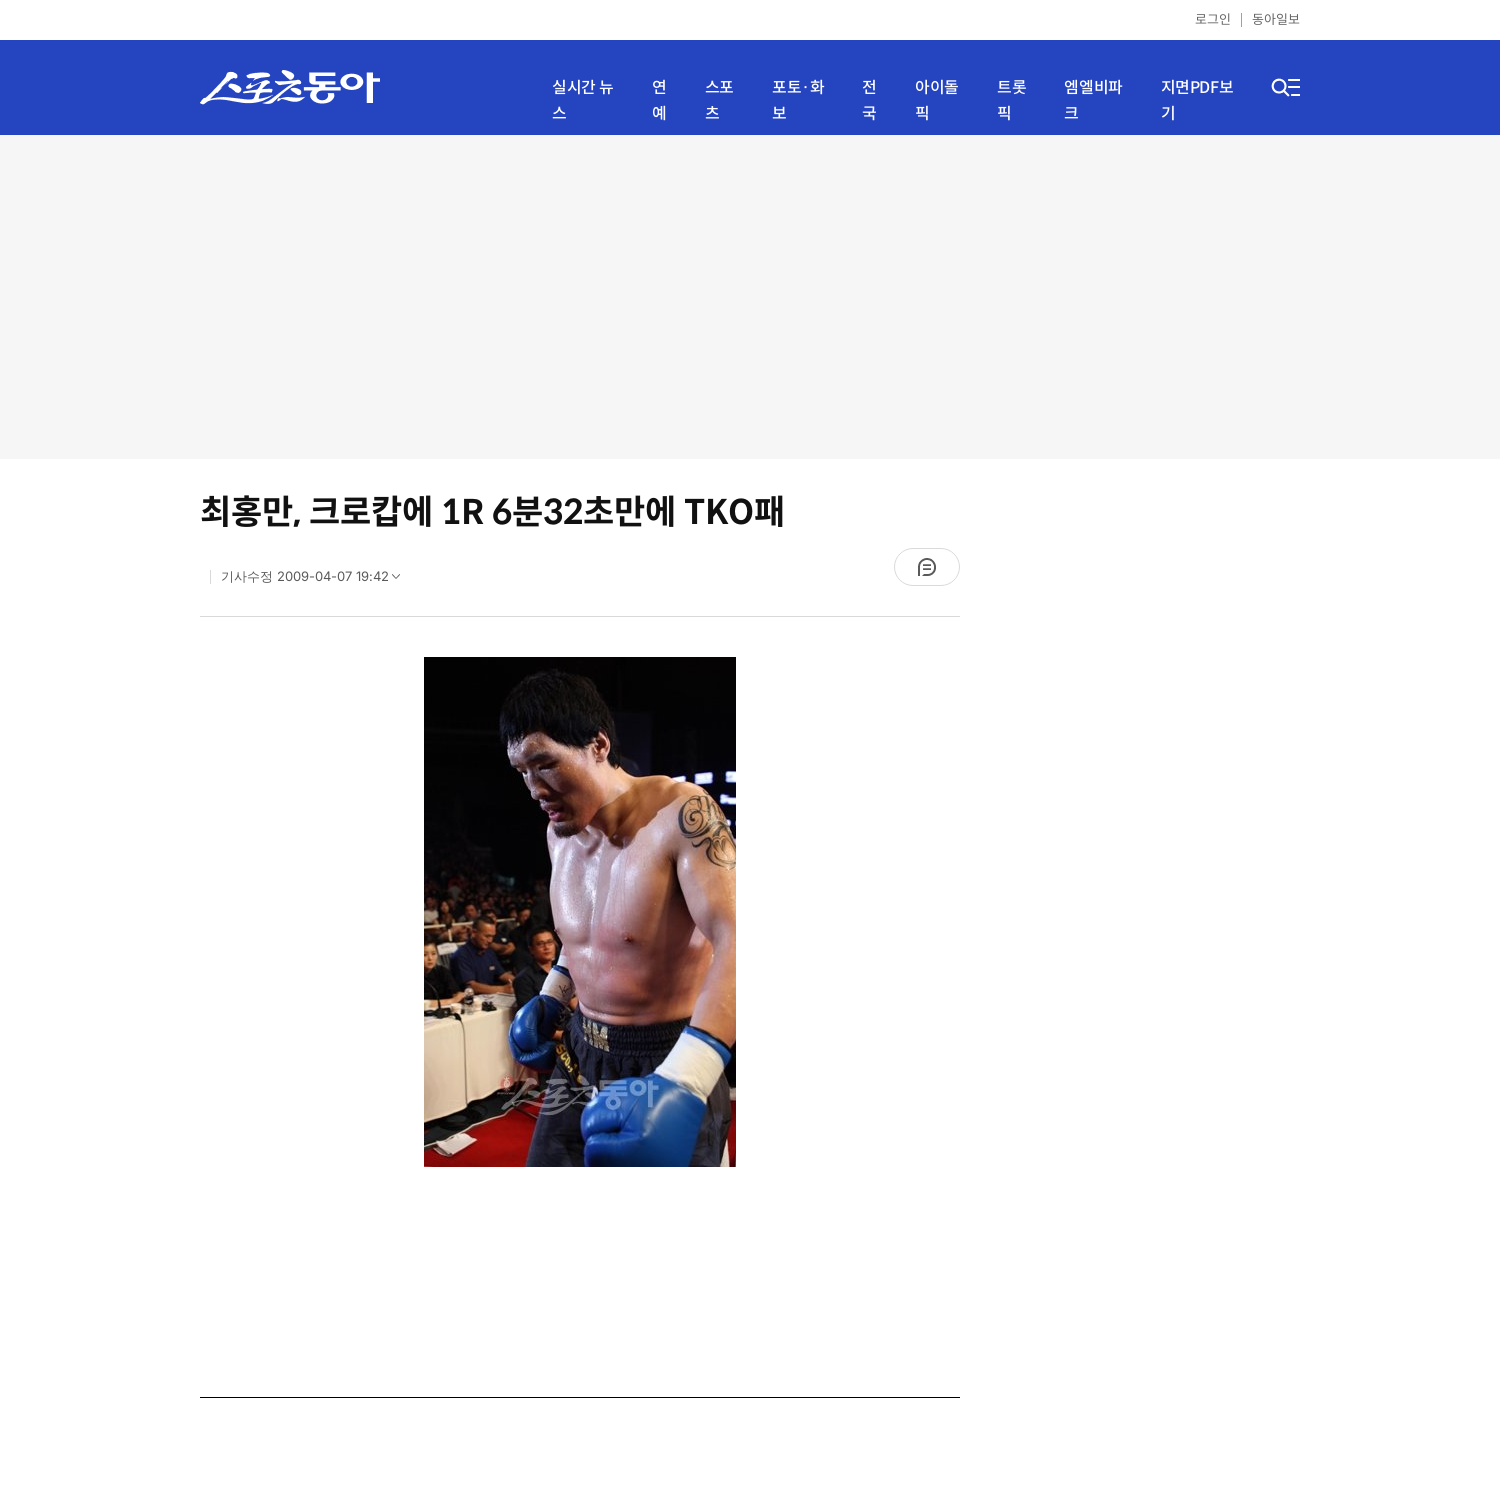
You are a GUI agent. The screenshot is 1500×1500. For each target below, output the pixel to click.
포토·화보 (798, 100)
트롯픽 (1011, 100)
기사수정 (317, 581)
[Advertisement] (750, 295)
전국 (869, 100)
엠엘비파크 (1093, 100)
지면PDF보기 (1197, 100)
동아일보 (1276, 19)
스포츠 (719, 100)
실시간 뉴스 (583, 100)
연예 (659, 100)
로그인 (1213, 19)
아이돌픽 (937, 100)
